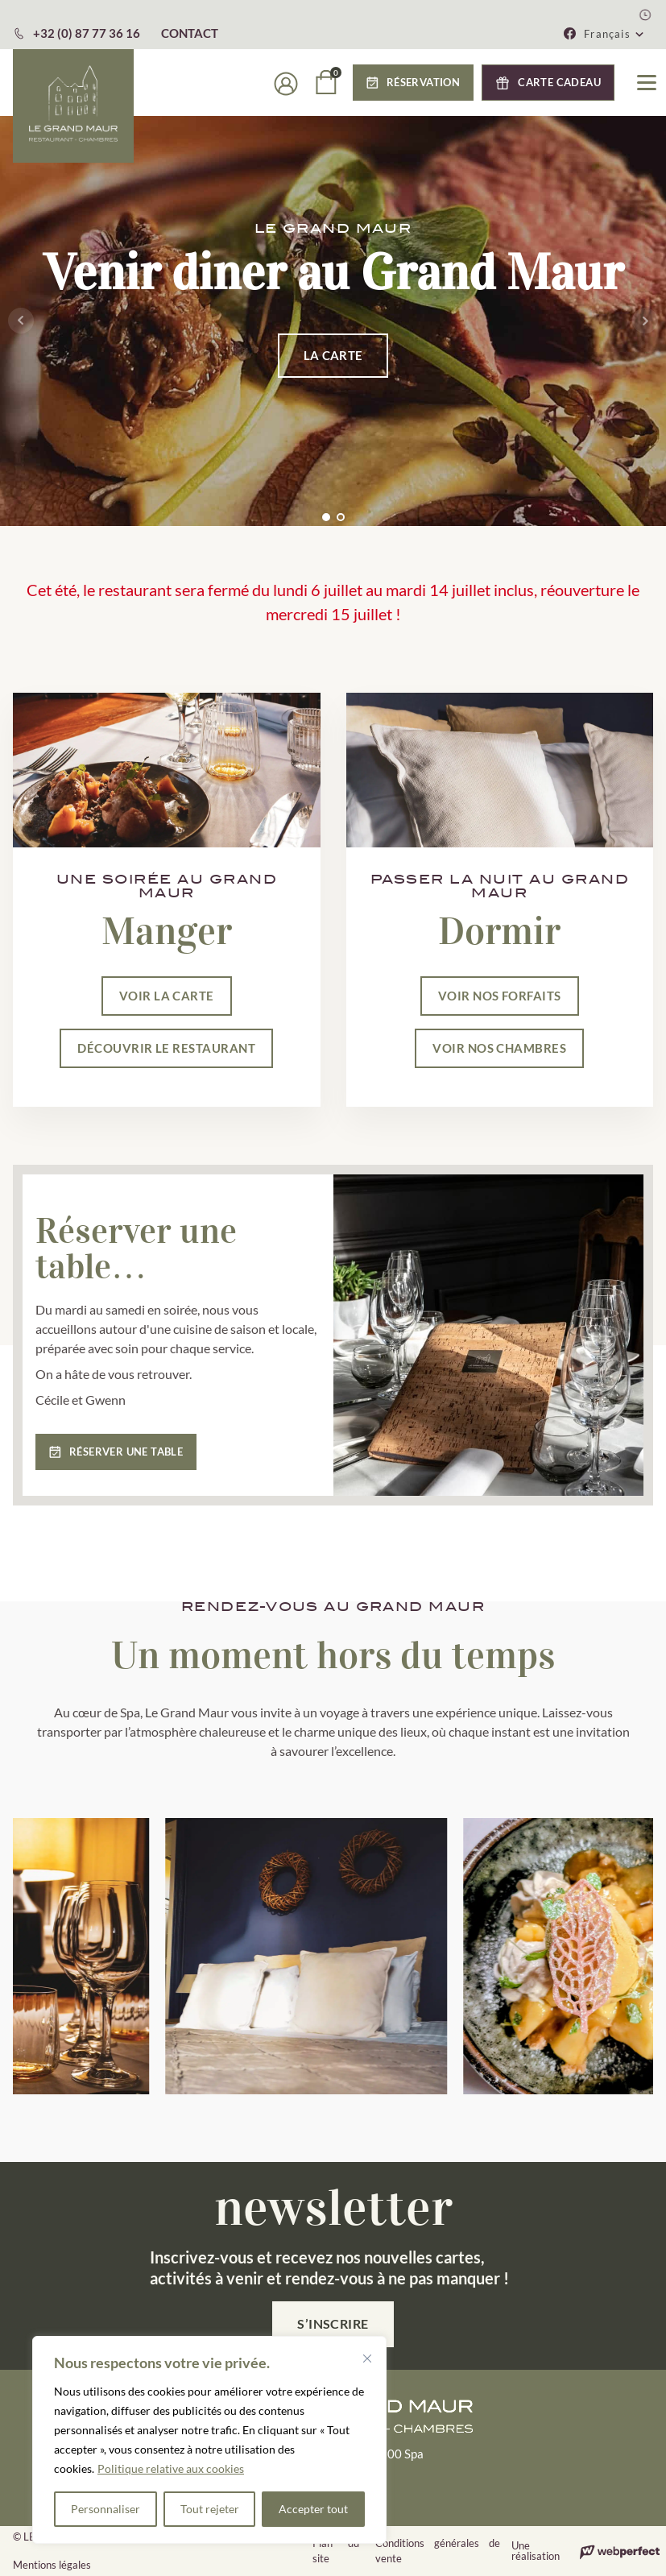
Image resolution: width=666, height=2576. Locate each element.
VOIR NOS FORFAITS (499, 995)
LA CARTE (333, 355)
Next (645, 320)
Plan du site (335, 2551)
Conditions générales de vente (437, 2551)
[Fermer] (367, 2358)
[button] (614, 33)
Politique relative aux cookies (170, 2468)
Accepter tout (313, 2509)
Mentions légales (52, 2564)
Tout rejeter (209, 2509)
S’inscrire (333, 2323)
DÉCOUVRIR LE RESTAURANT (166, 1048)
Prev (21, 320)
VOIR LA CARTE (166, 995)
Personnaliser (105, 2509)
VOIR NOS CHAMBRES (499, 1048)
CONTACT (189, 33)
